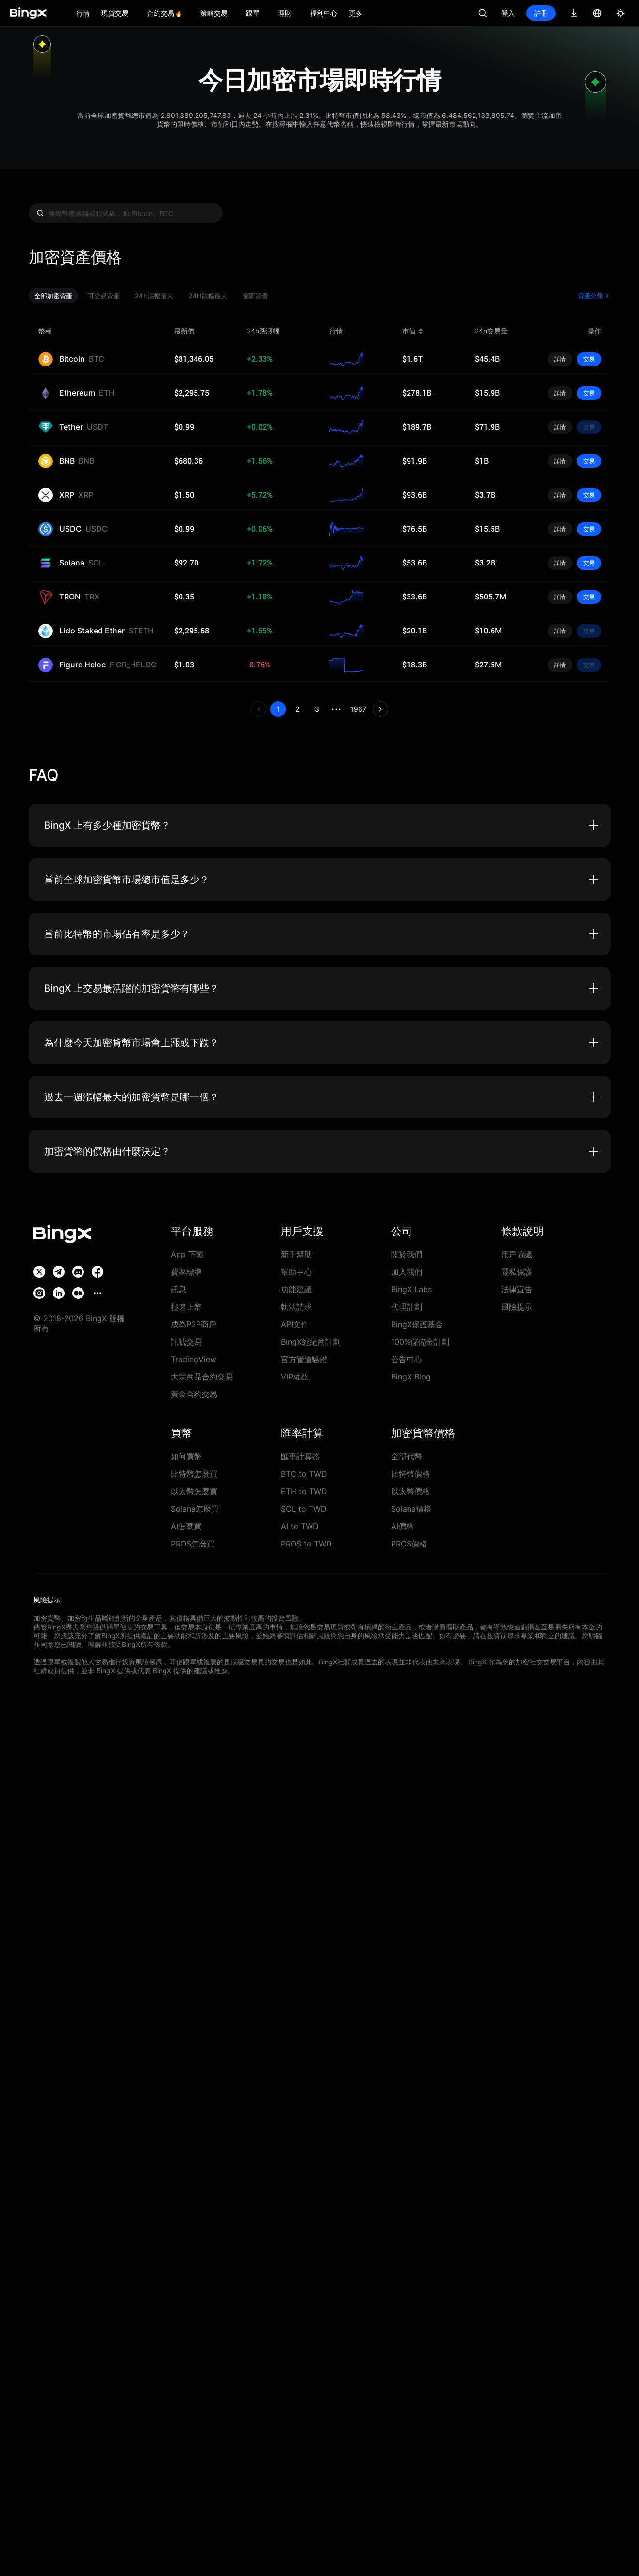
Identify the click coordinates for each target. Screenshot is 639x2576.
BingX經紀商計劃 (311, 1341)
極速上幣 (186, 1306)
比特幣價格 (410, 1473)
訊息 (178, 1289)
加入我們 (406, 1271)
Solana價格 (409, 1508)
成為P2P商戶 (192, 1324)
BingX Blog (410, 1376)
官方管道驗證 (304, 1359)
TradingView (191, 1359)
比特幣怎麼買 (194, 1473)
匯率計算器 (300, 1456)
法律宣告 (516, 1289)
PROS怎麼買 (192, 1543)
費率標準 (186, 1271)
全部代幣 (406, 1456)
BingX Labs (410, 1289)
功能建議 (296, 1289)
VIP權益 (295, 1376)
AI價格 (403, 1526)
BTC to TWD (302, 1473)
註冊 (541, 13)
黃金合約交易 (194, 1394)
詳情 (560, 359)
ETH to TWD (302, 1491)
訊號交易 (186, 1341)
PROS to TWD (304, 1543)
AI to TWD (298, 1526)
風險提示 (516, 1306)
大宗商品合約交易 (202, 1376)
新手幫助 (296, 1254)
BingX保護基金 (417, 1324)
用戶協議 (516, 1254)
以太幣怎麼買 (194, 1491)
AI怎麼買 (186, 1526)
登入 (508, 13)
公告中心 (406, 1359)
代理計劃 (406, 1306)
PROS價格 (408, 1543)
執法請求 (296, 1306)
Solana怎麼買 (193, 1508)
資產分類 (594, 295)
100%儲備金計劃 (419, 1341)
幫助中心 (296, 1271)
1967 (358, 709)
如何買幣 (186, 1456)
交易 (589, 359)
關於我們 (406, 1254)
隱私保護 (516, 1271)
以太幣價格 (410, 1491)
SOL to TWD (302, 1508)
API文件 (295, 1324)
